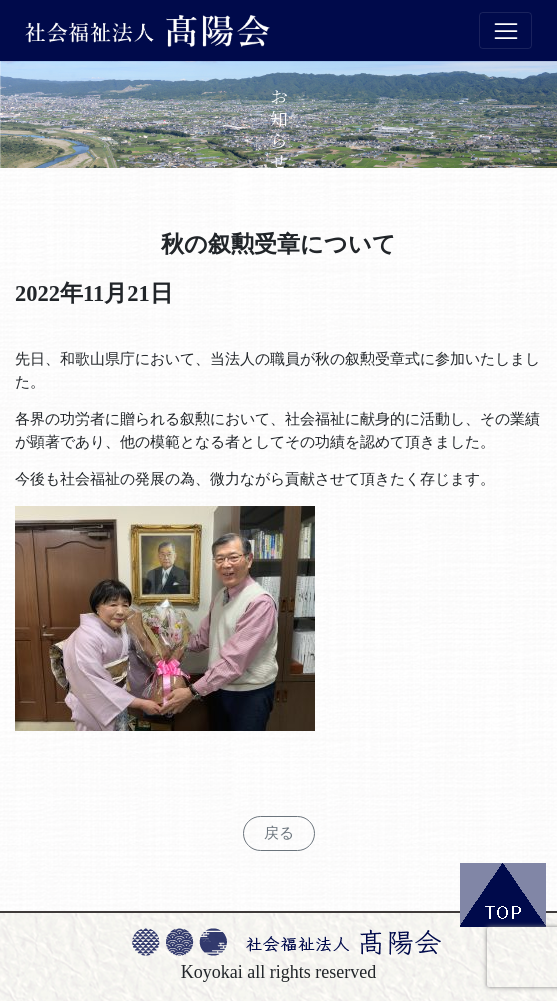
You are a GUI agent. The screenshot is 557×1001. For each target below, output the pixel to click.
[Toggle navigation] (505, 31)
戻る (279, 833)
